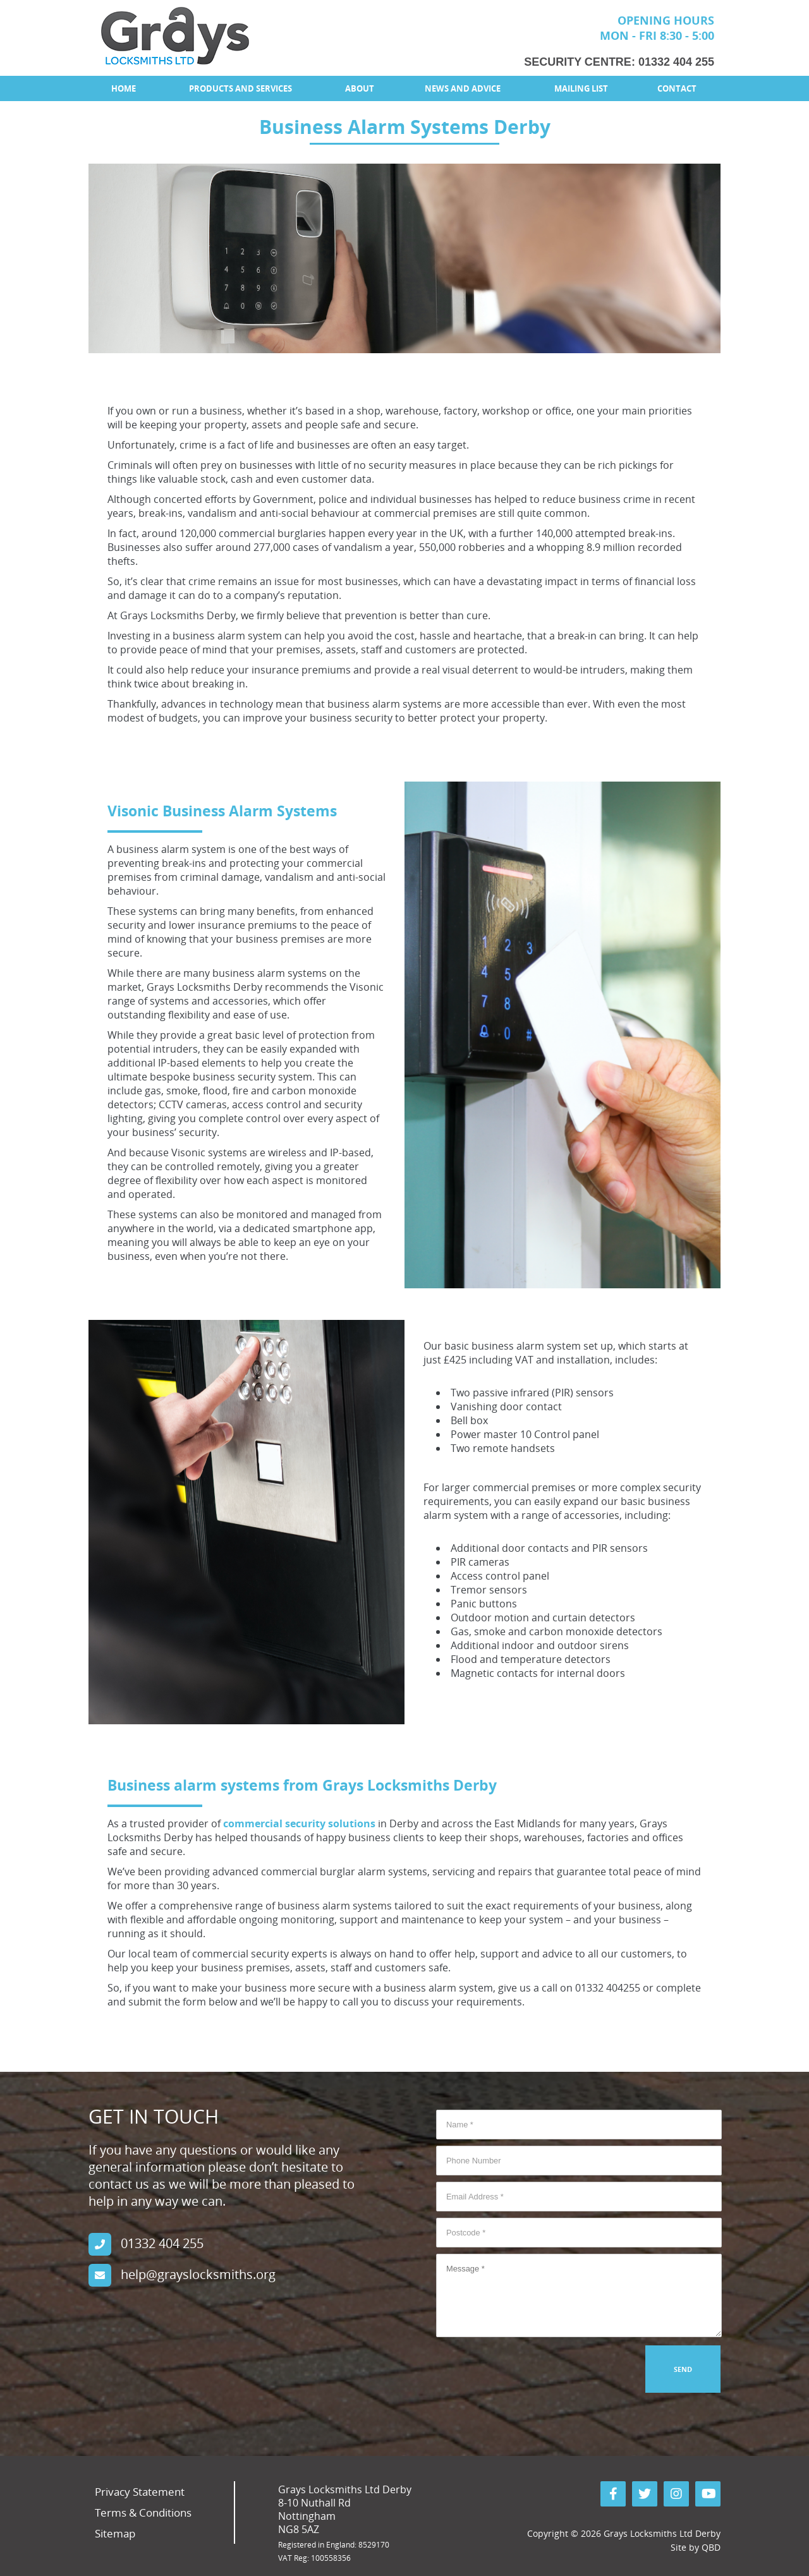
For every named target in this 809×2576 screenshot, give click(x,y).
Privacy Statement (140, 2491)
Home (123, 88)
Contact (676, 88)
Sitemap (115, 2533)
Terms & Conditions (143, 2512)
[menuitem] (123, 88)
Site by (696, 2547)
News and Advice (463, 88)
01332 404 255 (676, 62)
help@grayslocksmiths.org (198, 2274)
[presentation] (532, 2370)
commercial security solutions (299, 1823)
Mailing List (581, 88)
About (359, 88)
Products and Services (240, 88)
